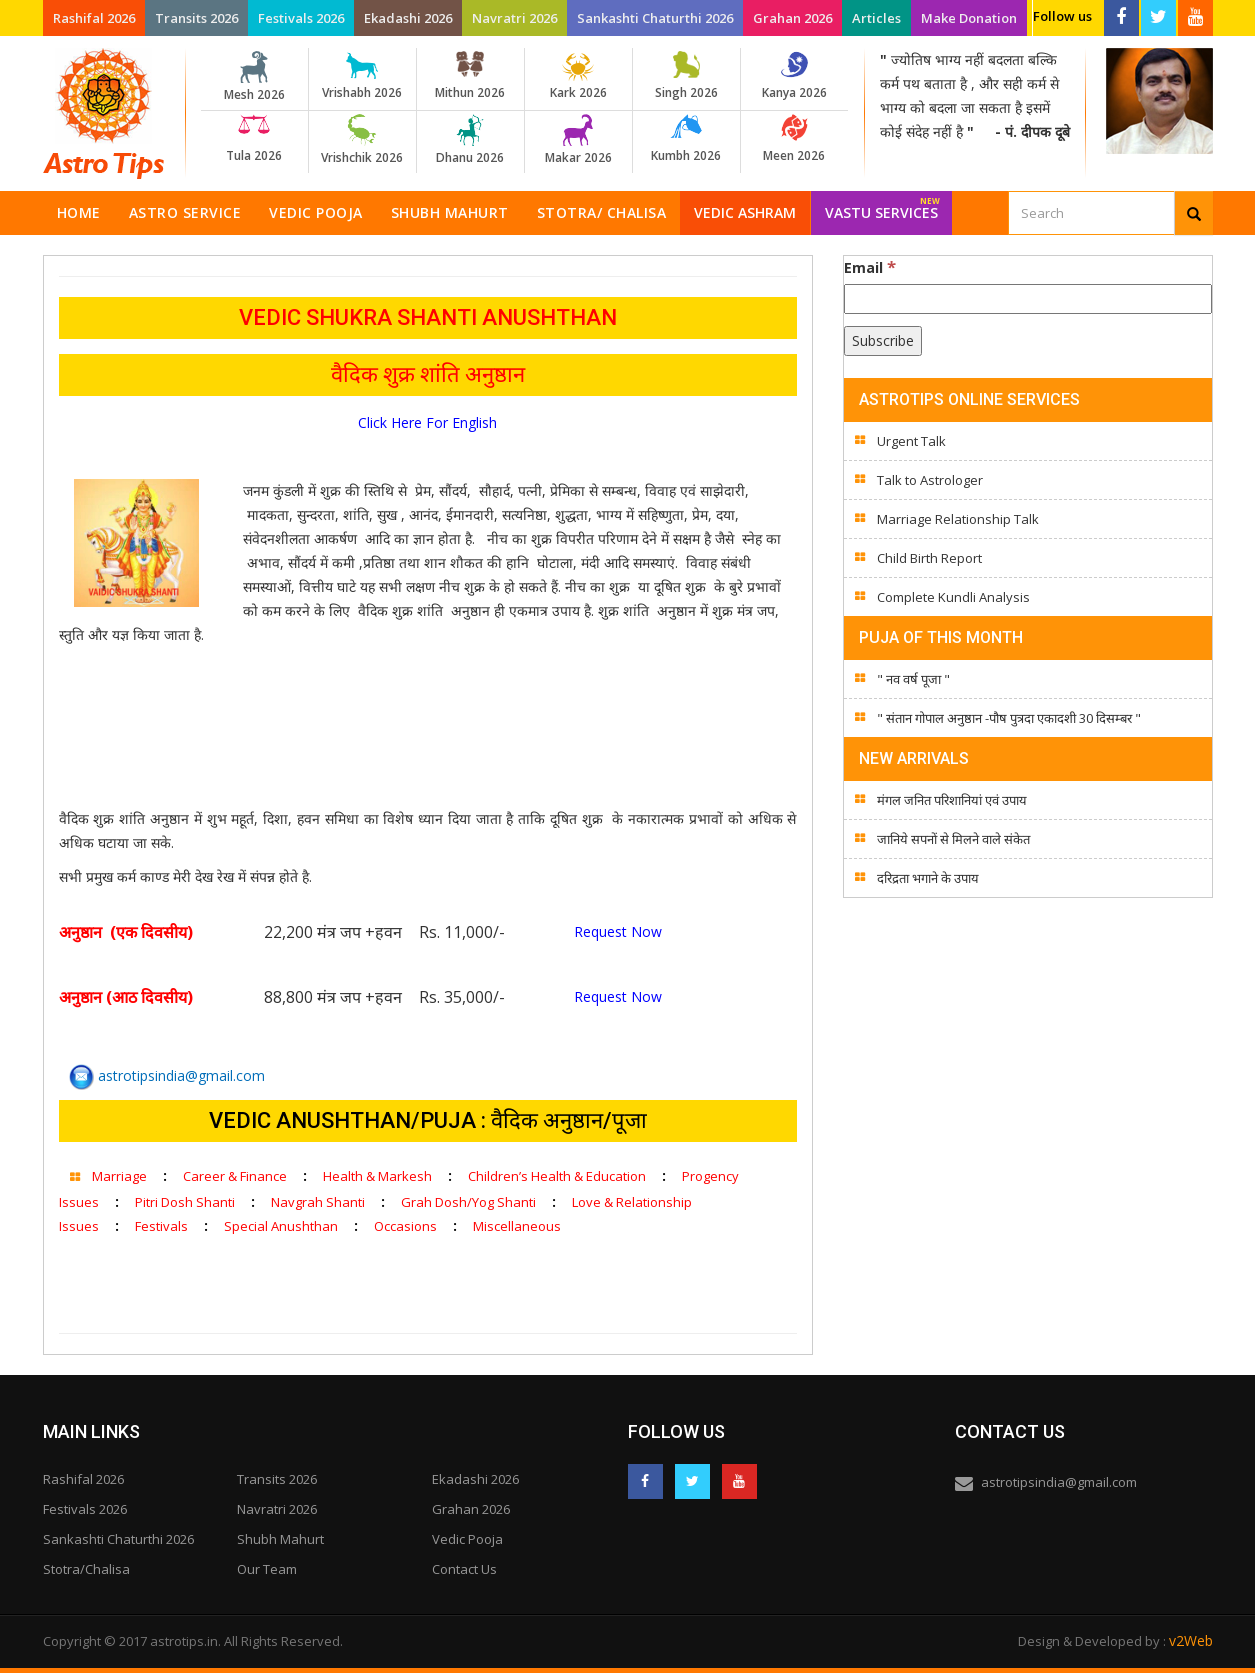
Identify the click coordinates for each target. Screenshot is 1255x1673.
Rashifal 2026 (94, 18)
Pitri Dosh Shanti (185, 1202)
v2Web (1191, 1640)
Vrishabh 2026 (362, 76)
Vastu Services (882, 206)
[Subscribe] (883, 341)
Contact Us (464, 1569)
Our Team (267, 1569)
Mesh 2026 (254, 77)
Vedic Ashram (745, 212)
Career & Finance (235, 1176)
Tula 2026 (254, 139)
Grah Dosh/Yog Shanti (468, 1202)
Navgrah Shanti (318, 1202)
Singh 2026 (686, 76)
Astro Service (185, 212)
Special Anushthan (281, 1226)
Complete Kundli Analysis (953, 597)
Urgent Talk (911, 441)
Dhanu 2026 (470, 140)
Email (870, 267)
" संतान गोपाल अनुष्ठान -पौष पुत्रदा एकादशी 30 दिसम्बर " (1009, 718)
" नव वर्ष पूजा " (913, 679)
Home (79, 212)
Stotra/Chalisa (86, 1569)
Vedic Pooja (316, 212)
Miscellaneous (517, 1226)
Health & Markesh (377, 1176)
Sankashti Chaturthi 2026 (655, 18)
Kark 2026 (578, 76)
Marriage (119, 1176)
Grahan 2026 (792, 18)
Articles (876, 18)
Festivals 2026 (301, 18)
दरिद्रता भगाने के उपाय (928, 878)
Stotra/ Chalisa (602, 212)
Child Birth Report (929, 558)
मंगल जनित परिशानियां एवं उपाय (952, 800)
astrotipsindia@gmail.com (167, 1075)
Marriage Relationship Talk (958, 519)
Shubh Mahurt (450, 212)
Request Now (618, 931)
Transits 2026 (196, 18)
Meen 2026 (794, 139)
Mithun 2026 (470, 76)
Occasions (405, 1226)
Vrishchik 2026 (362, 140)
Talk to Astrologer (930, 480)
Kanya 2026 (794, 76)
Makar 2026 (578, 140)
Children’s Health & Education (557, 1176)
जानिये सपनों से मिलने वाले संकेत (953, 839)
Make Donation (969, 18)
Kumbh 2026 (686, 139)
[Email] (1028, 299)
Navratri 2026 (514, 18)
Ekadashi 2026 (408, 18)
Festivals (161, 1226)
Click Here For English (427, 422)
